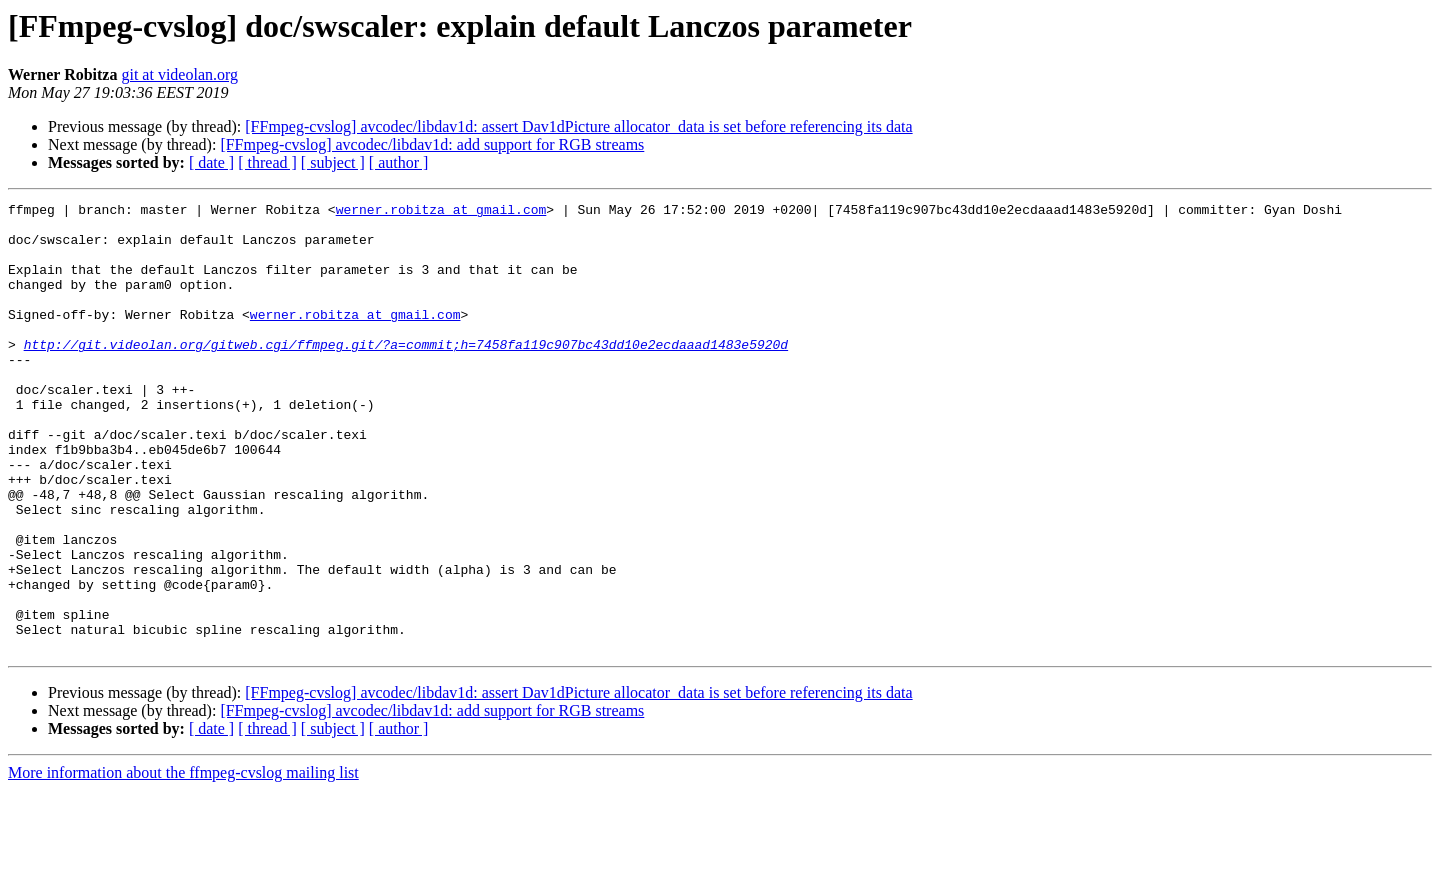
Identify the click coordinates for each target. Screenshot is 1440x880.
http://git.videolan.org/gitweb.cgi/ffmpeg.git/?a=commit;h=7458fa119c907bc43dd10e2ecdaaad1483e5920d (406, 374)
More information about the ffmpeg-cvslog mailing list (183, 862)
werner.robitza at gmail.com (441, 212)
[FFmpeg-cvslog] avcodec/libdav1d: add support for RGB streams (432, 144)
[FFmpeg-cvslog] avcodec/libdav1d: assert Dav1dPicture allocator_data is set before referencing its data (578, 126)
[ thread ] (267, 162)
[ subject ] (333, 162)
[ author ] (399, 162)
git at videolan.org (179, 74)
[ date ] (211, 162)
